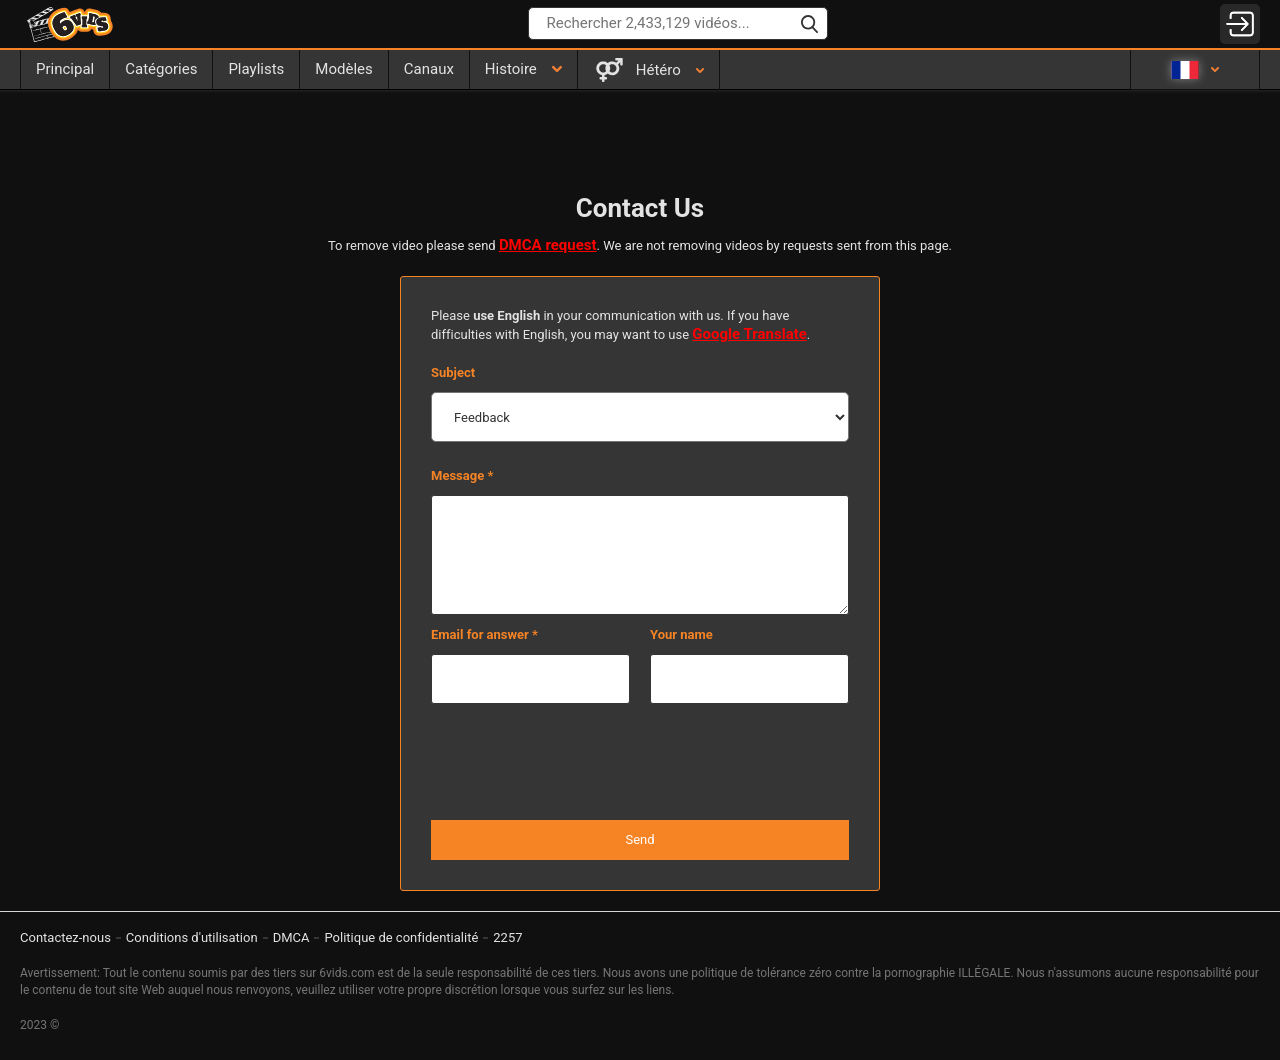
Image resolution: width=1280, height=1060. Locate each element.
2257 (507, 937)
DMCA (291, 937)
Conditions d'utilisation (192, 937)
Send (639, 839)
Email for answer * (484, 634)
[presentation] (640, 763)
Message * (462, 475)
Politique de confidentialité (401, 937)
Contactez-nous (65, 937)
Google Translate (749, 334)
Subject (453, 372)
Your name (681, 634)
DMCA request (548, 245)
